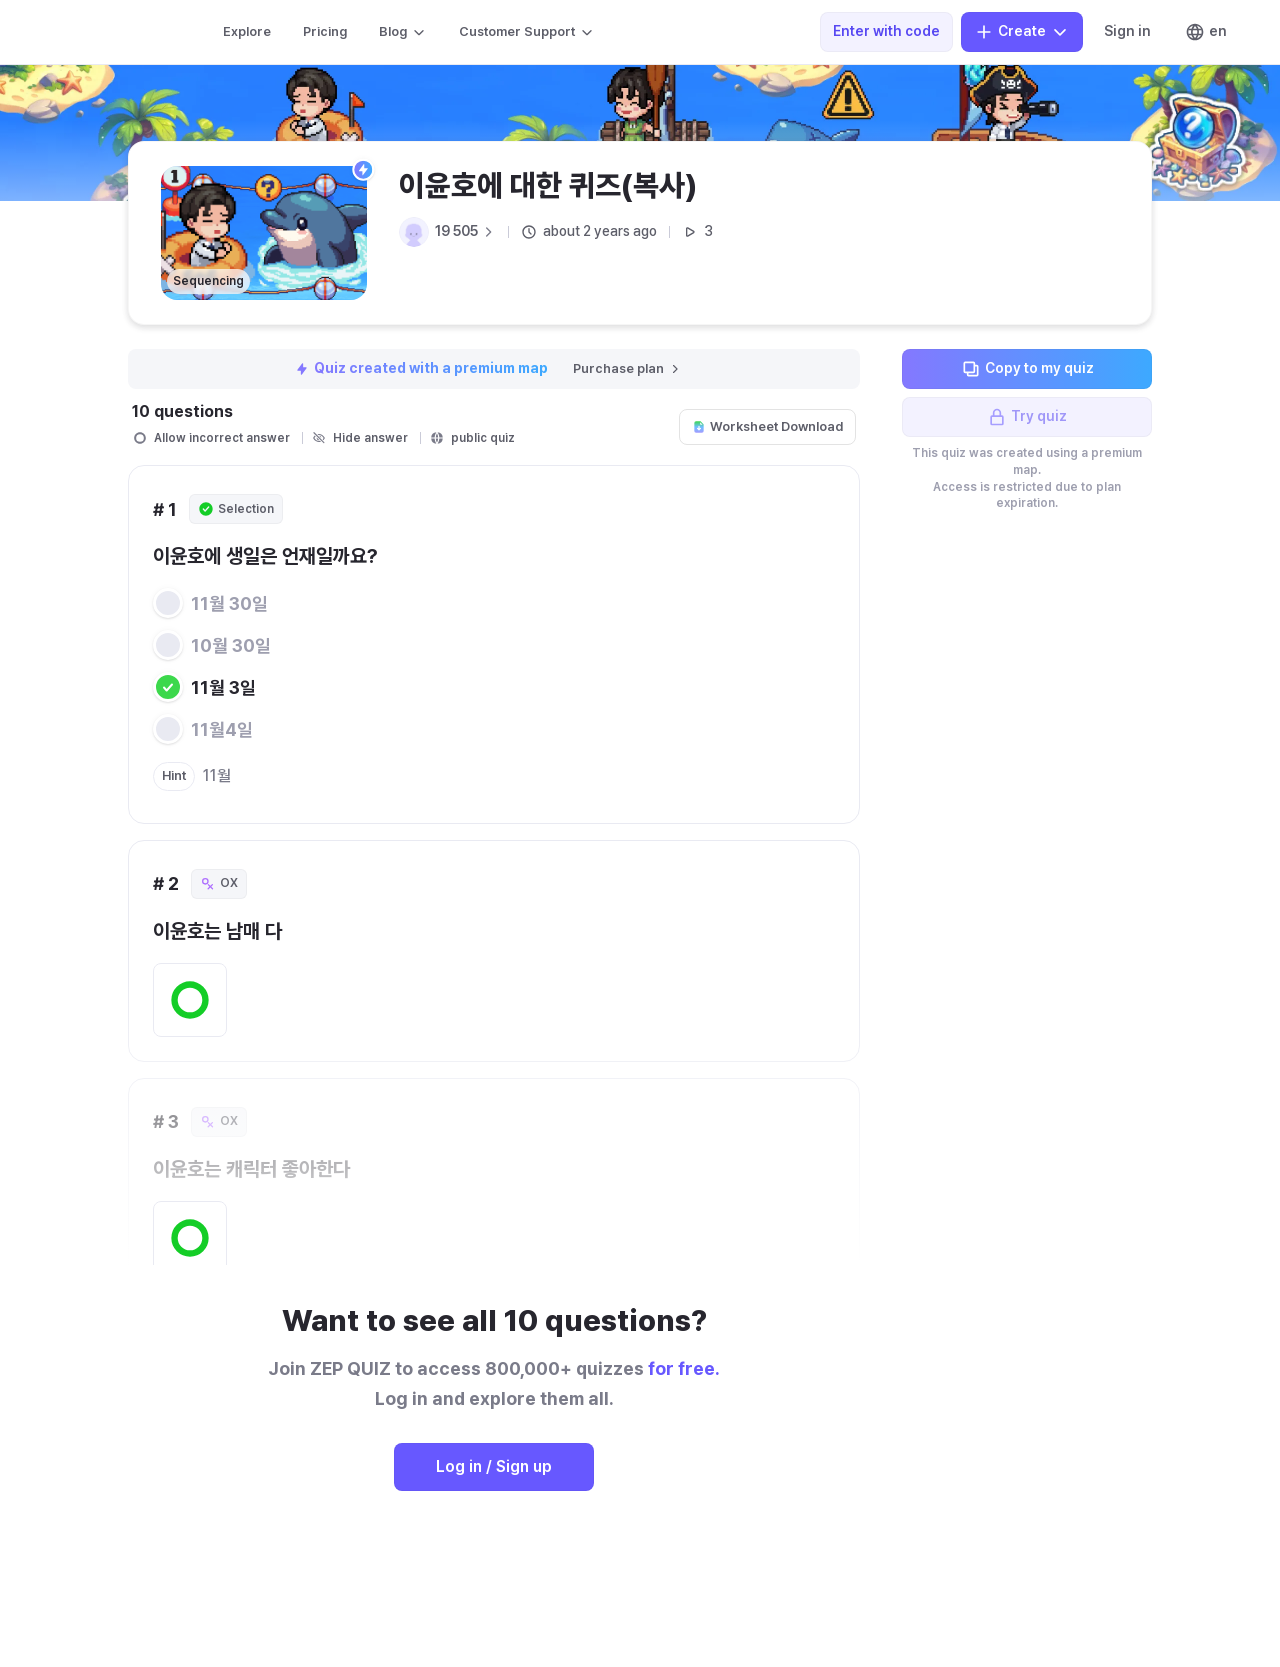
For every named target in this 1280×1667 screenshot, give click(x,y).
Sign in (1127, 31)
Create (1022, 32)
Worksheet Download (767, 426)
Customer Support (527, 32)
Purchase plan (627, 368)
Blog (403, 32)
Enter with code (886, 31)
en (1206, 32)
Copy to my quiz (1027, 369)
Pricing (325, 31)
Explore (247, 31)
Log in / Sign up (494, 1466)
